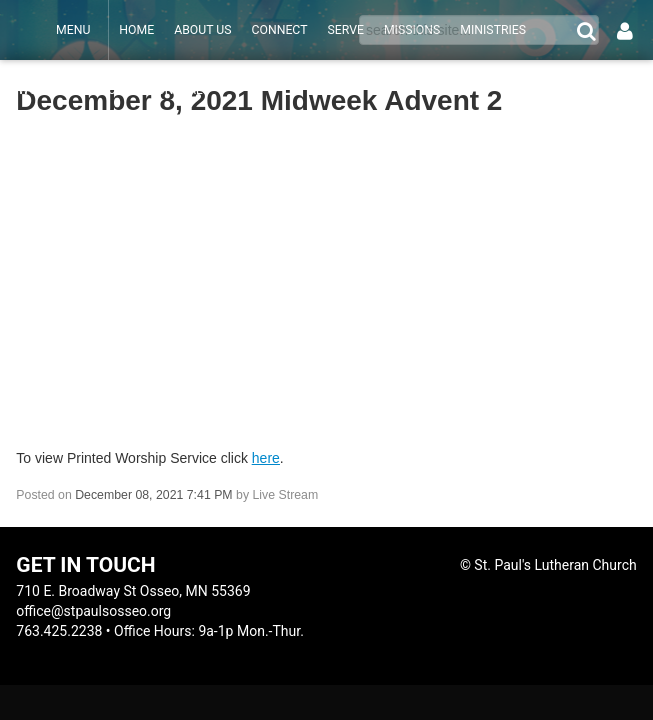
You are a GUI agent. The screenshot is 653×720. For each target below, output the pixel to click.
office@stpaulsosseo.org (93, 611)
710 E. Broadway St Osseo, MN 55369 (133, 591)
